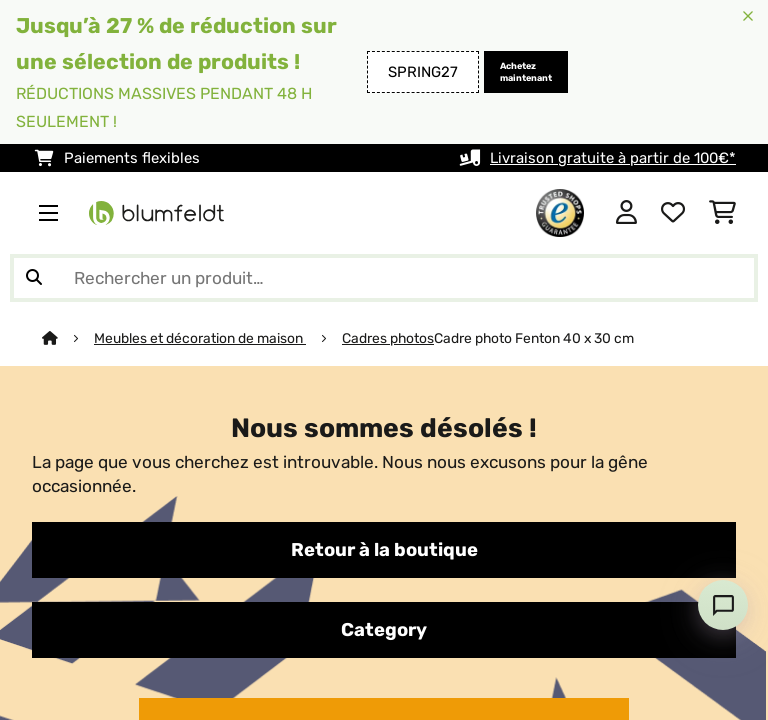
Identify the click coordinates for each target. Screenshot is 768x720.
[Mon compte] (626, 213)
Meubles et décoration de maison (200, 338)
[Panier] (722, 213)
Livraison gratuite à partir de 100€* (613, 158)
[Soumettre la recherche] (34, 278)
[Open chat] (723, 605)
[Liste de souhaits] (673, 213)
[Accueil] (68, 338)
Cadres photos (388, 338)
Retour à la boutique (384, 550)
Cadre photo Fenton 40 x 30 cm (534, 338)
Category (384, 630)
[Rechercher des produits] (384, 278)
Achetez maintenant (526, 72)
